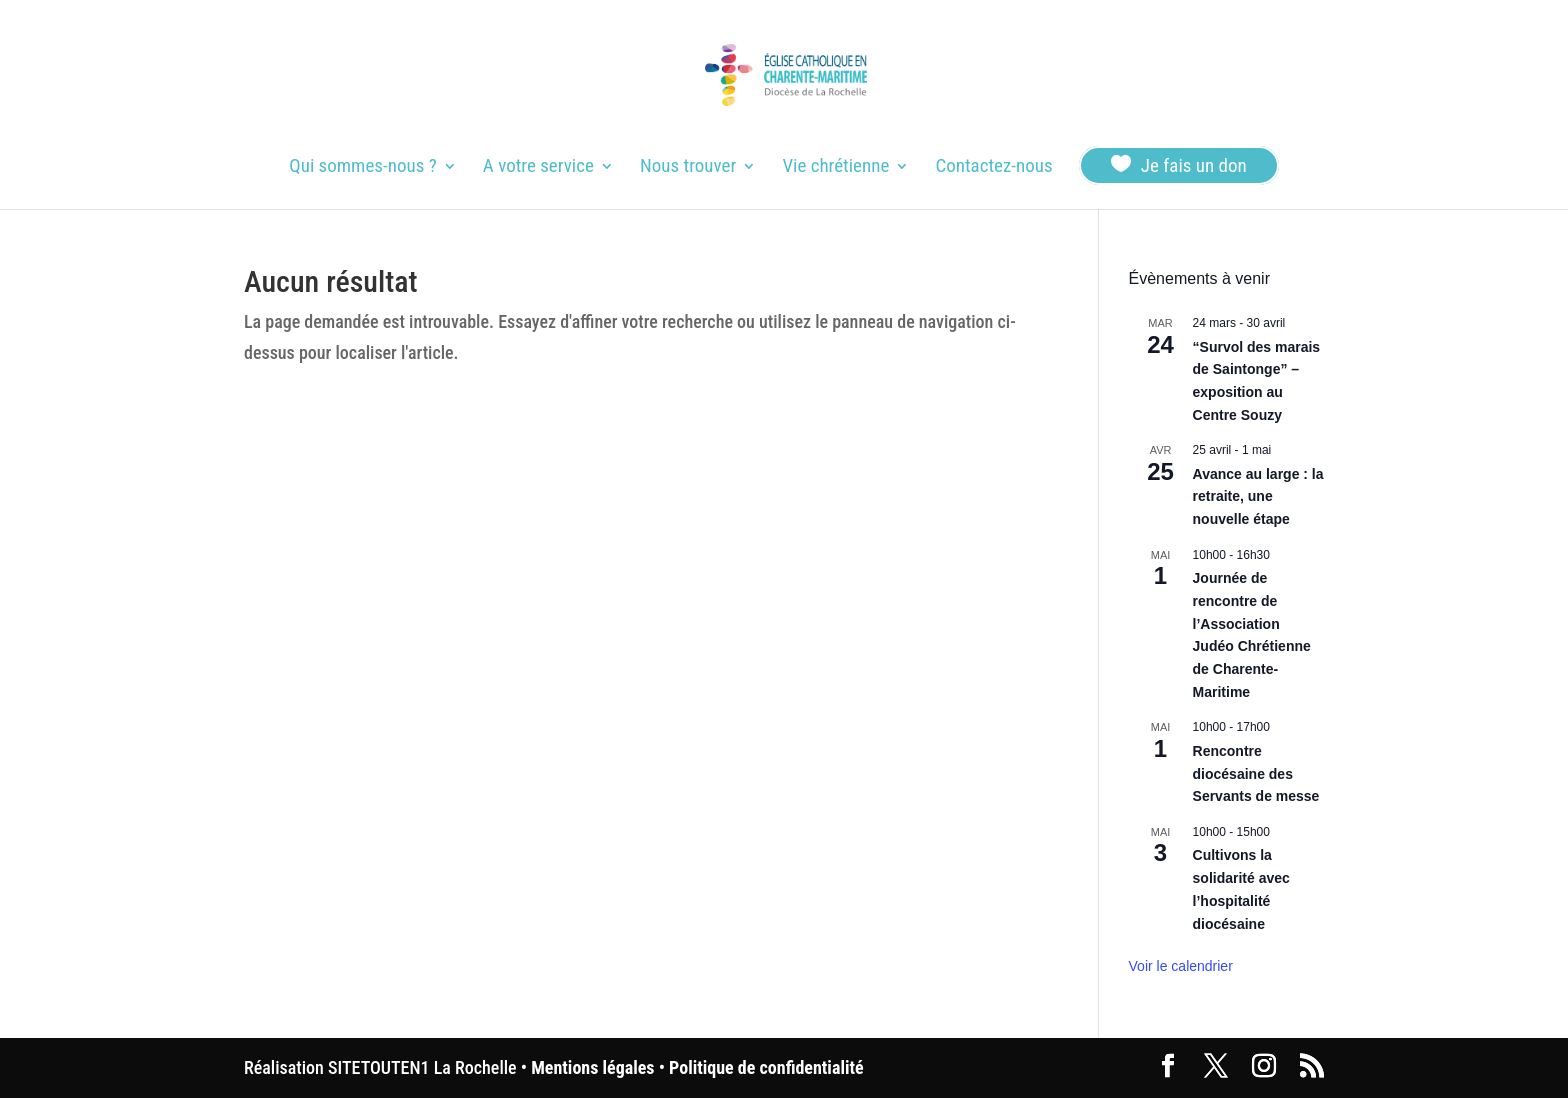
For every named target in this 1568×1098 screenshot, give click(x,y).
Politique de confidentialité (766, 1067)
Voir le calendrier (1181, 966)
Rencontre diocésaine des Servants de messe (1256, 773)
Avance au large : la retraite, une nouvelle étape (1258, 496)
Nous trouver (688, 168)
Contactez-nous (993, 168)
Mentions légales (592, 1067)
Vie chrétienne (835, 168)
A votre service (538, 168)
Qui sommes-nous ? (362, 168)
